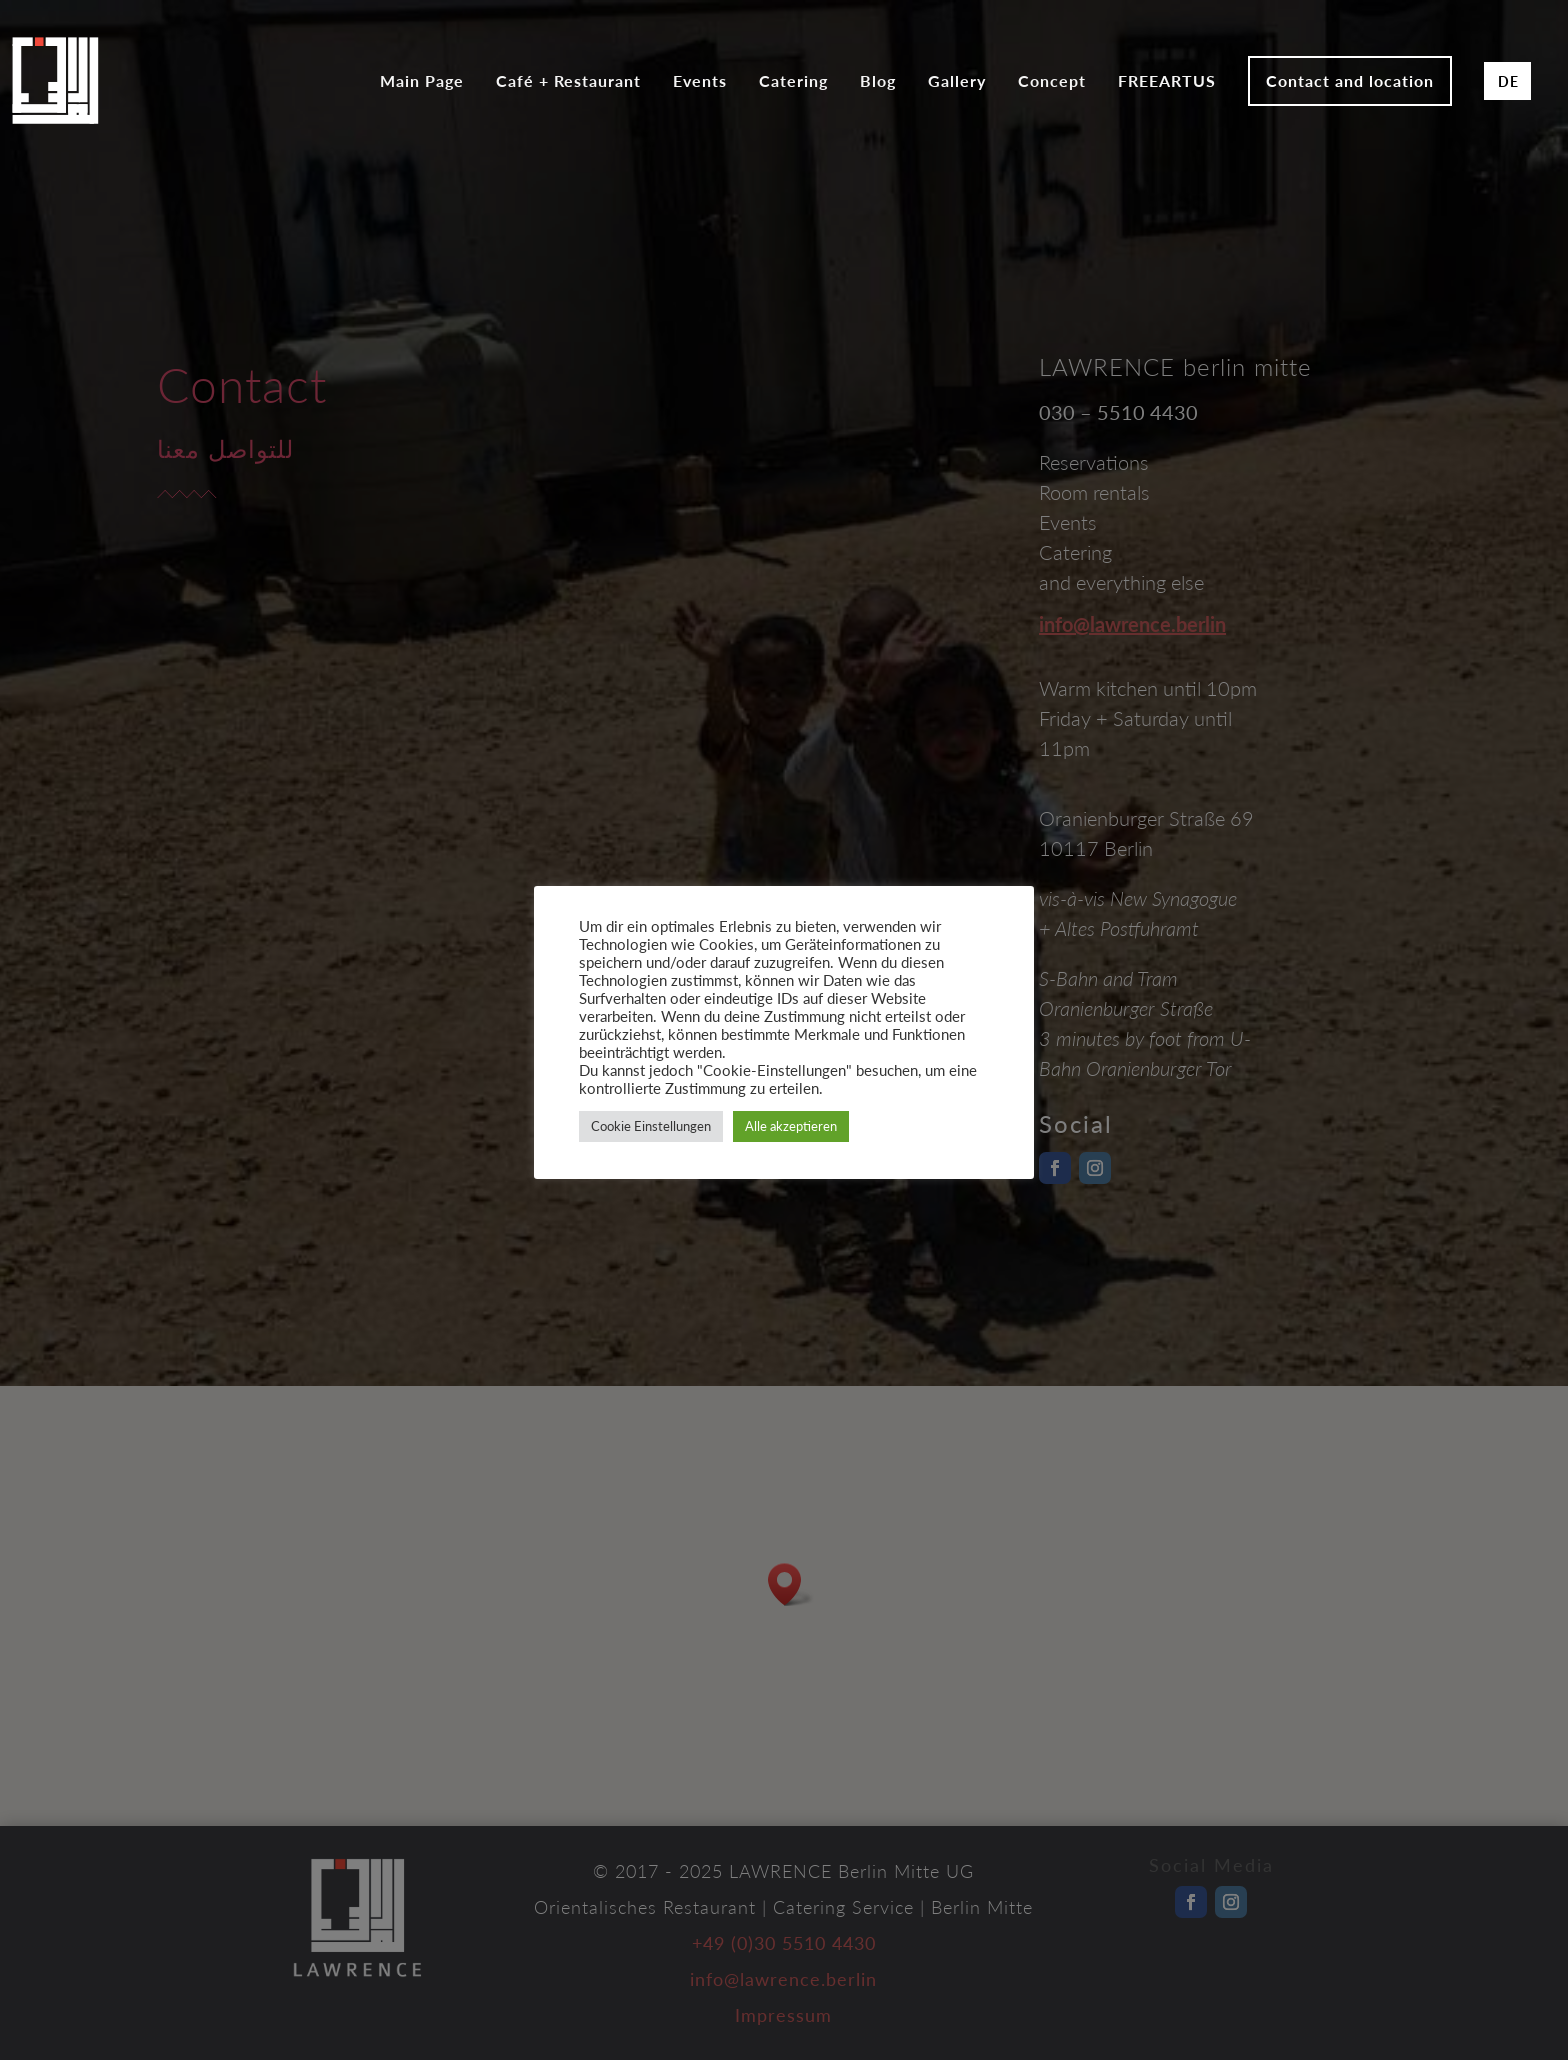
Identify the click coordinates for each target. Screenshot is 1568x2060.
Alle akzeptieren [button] (791, 1126)
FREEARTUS (1167, 82)
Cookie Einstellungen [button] (651, 1126)
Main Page (422, 82)
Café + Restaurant (568, 82)
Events (700, 82)
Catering (793, 82)
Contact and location (1350, 80)
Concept (1052, 82)
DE (1508, 81)
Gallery (957, 82)
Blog (878, 82)
